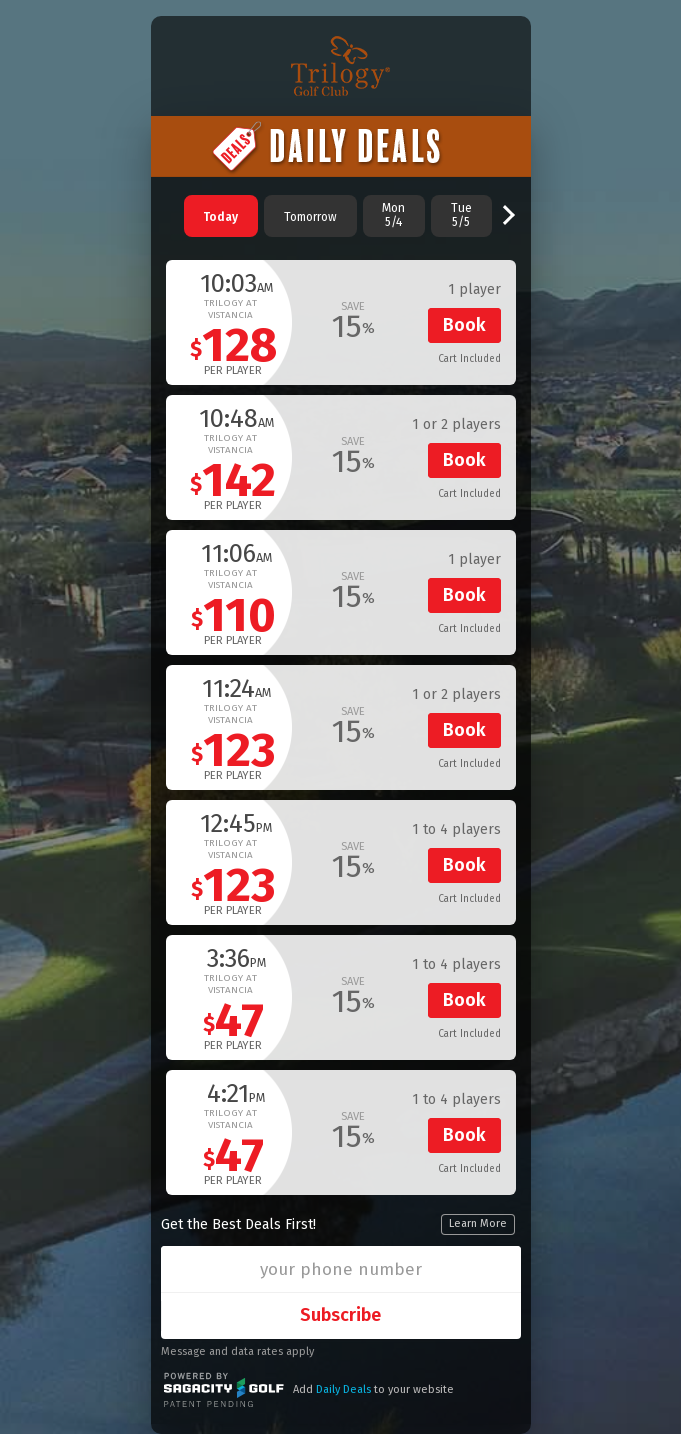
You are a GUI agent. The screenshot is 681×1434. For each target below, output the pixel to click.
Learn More (478, 1223)
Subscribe (340, 1315)
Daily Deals (343, 1389)
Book (464, 325)
